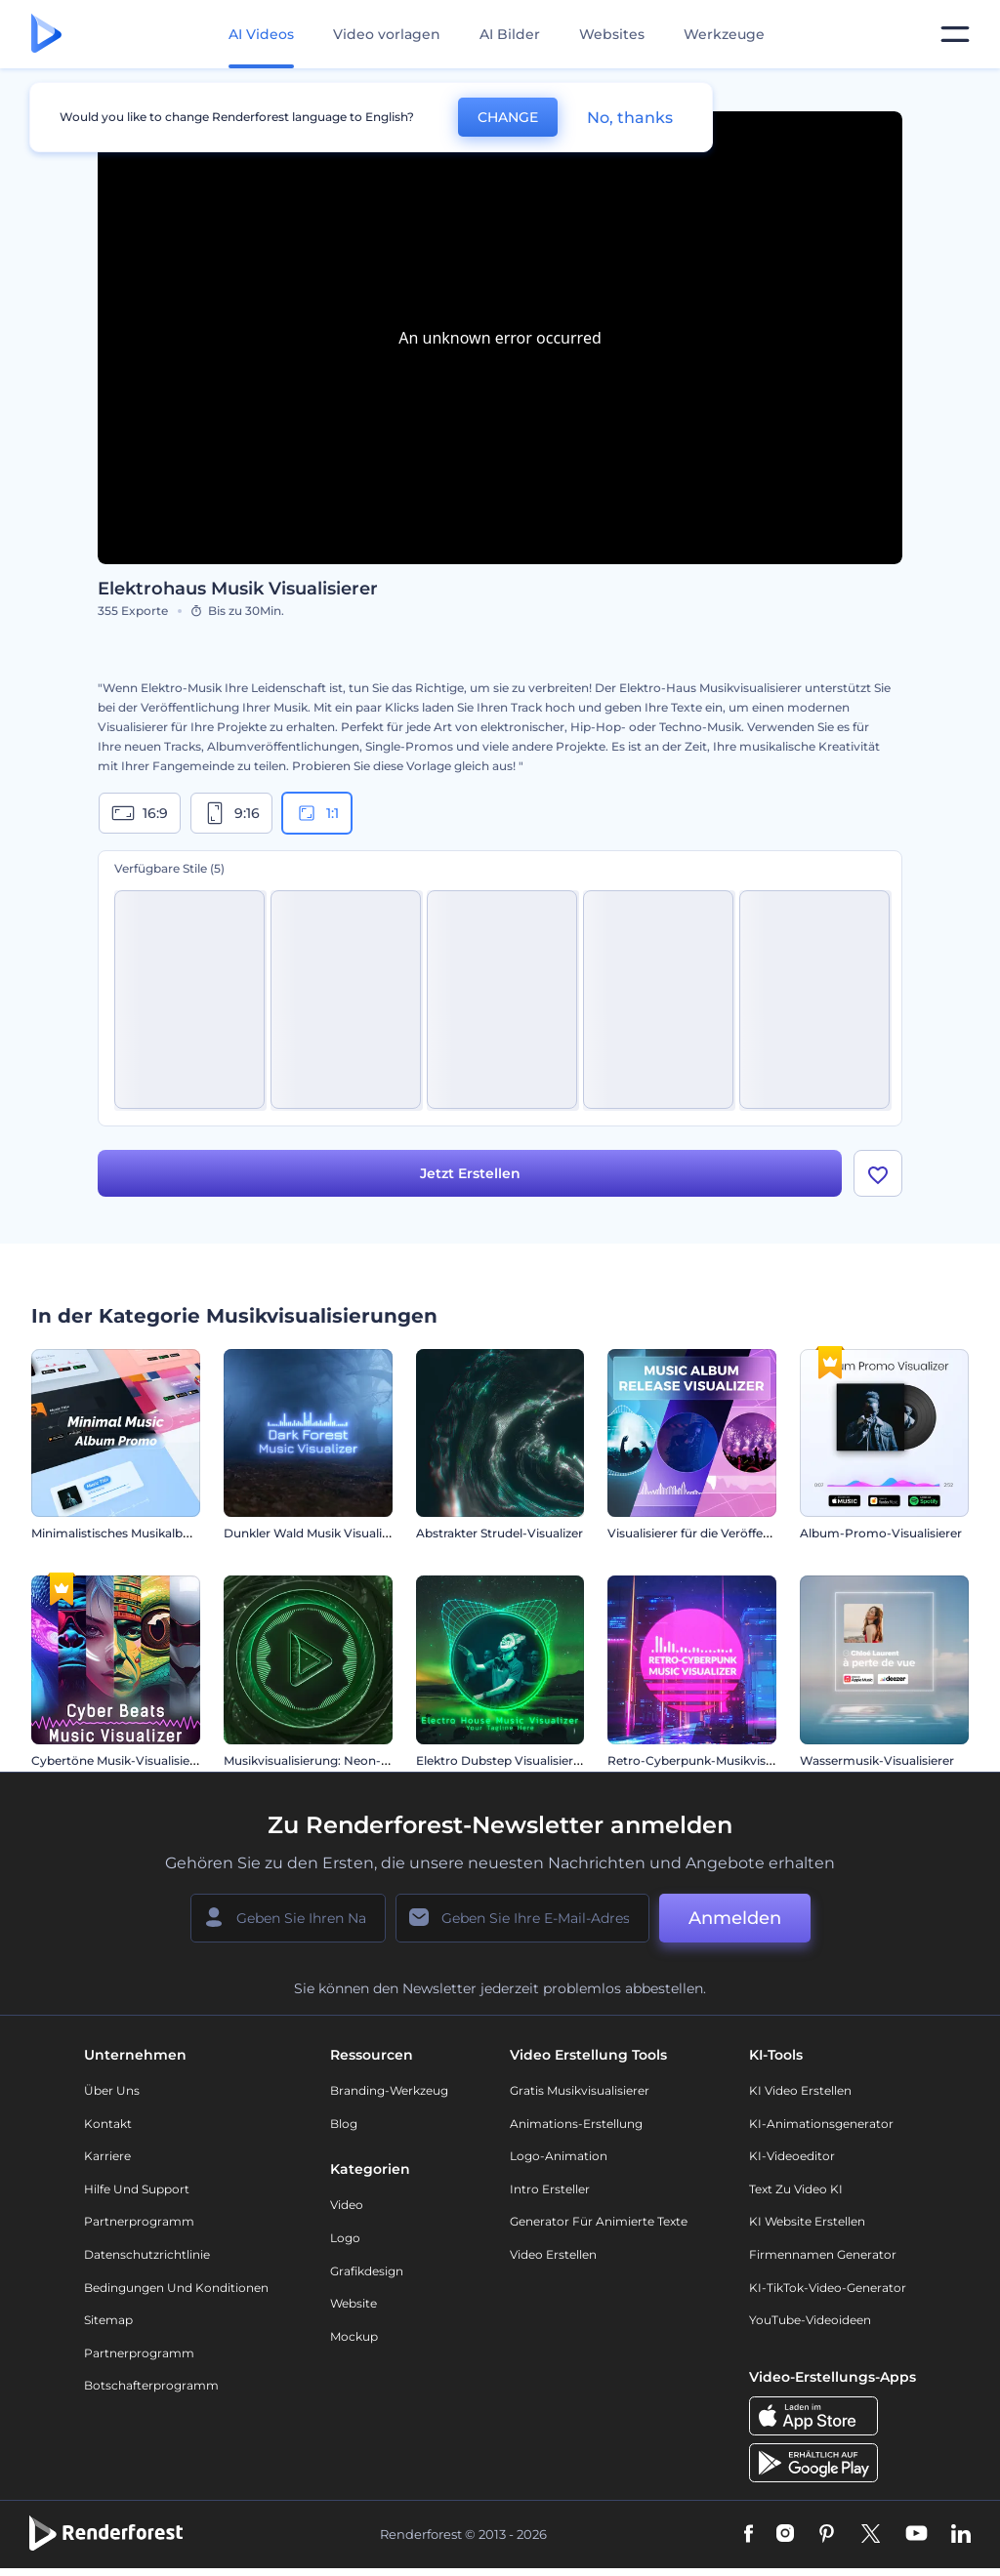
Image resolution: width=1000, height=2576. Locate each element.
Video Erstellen (553, 2254)
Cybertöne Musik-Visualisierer (118, 1760)
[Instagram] (785, 2535)
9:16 (231, 813)
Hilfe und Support (136, 2189)
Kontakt (108, 2123)
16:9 (139, 813)
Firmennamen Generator (822, 2254)
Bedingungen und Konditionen (176, 2287)
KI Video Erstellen (800, 2090)
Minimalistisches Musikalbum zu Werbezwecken (172, 1533)
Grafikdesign (366, 2271)
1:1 (317, 813)
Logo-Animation (558, 2155)
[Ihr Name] (288, 1918)
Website (353, 2303)
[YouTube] (916, 2535)
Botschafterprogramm (151, 2385)
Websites (612, 34)
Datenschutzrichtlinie (147, 2254)
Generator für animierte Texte (599, 2221)
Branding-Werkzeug (389, 2090)
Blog (343, 2123)
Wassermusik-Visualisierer (877, 1760)
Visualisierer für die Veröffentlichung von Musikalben (760, 1533)
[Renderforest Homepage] (46, 35)
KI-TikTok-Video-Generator (827, 2287)
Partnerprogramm (139, 2221)
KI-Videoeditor (792, 2155)
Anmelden (734, 1918)
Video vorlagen (386, 34)
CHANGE (508, 117)
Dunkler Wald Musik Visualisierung (325, 1533)
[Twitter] (870, 2535)
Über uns (112, 2090)
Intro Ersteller (550, 2189)
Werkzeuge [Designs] (724, 34)
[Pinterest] (826, 2535)
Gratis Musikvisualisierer (579, 2090)
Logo (345, 2237)
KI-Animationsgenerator (821, 2123)
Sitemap (108, 2319)
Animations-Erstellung (576, 2123)
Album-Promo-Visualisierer (881, 1533)
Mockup (354, 2336)
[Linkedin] (961, 2535)
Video (346, 2204)
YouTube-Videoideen (810, 2319)
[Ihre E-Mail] (522, 1918)
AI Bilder (509, 34)
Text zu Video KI (796, 2189)
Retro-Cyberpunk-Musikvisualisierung (718, 1760)
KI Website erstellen (807, 2221)
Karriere (107, 2155)
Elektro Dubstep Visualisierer (500, 1760)
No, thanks (630, 117)
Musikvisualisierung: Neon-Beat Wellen (337, 1760)
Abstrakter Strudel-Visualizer (499, 1533)
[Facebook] (748, 2535)
